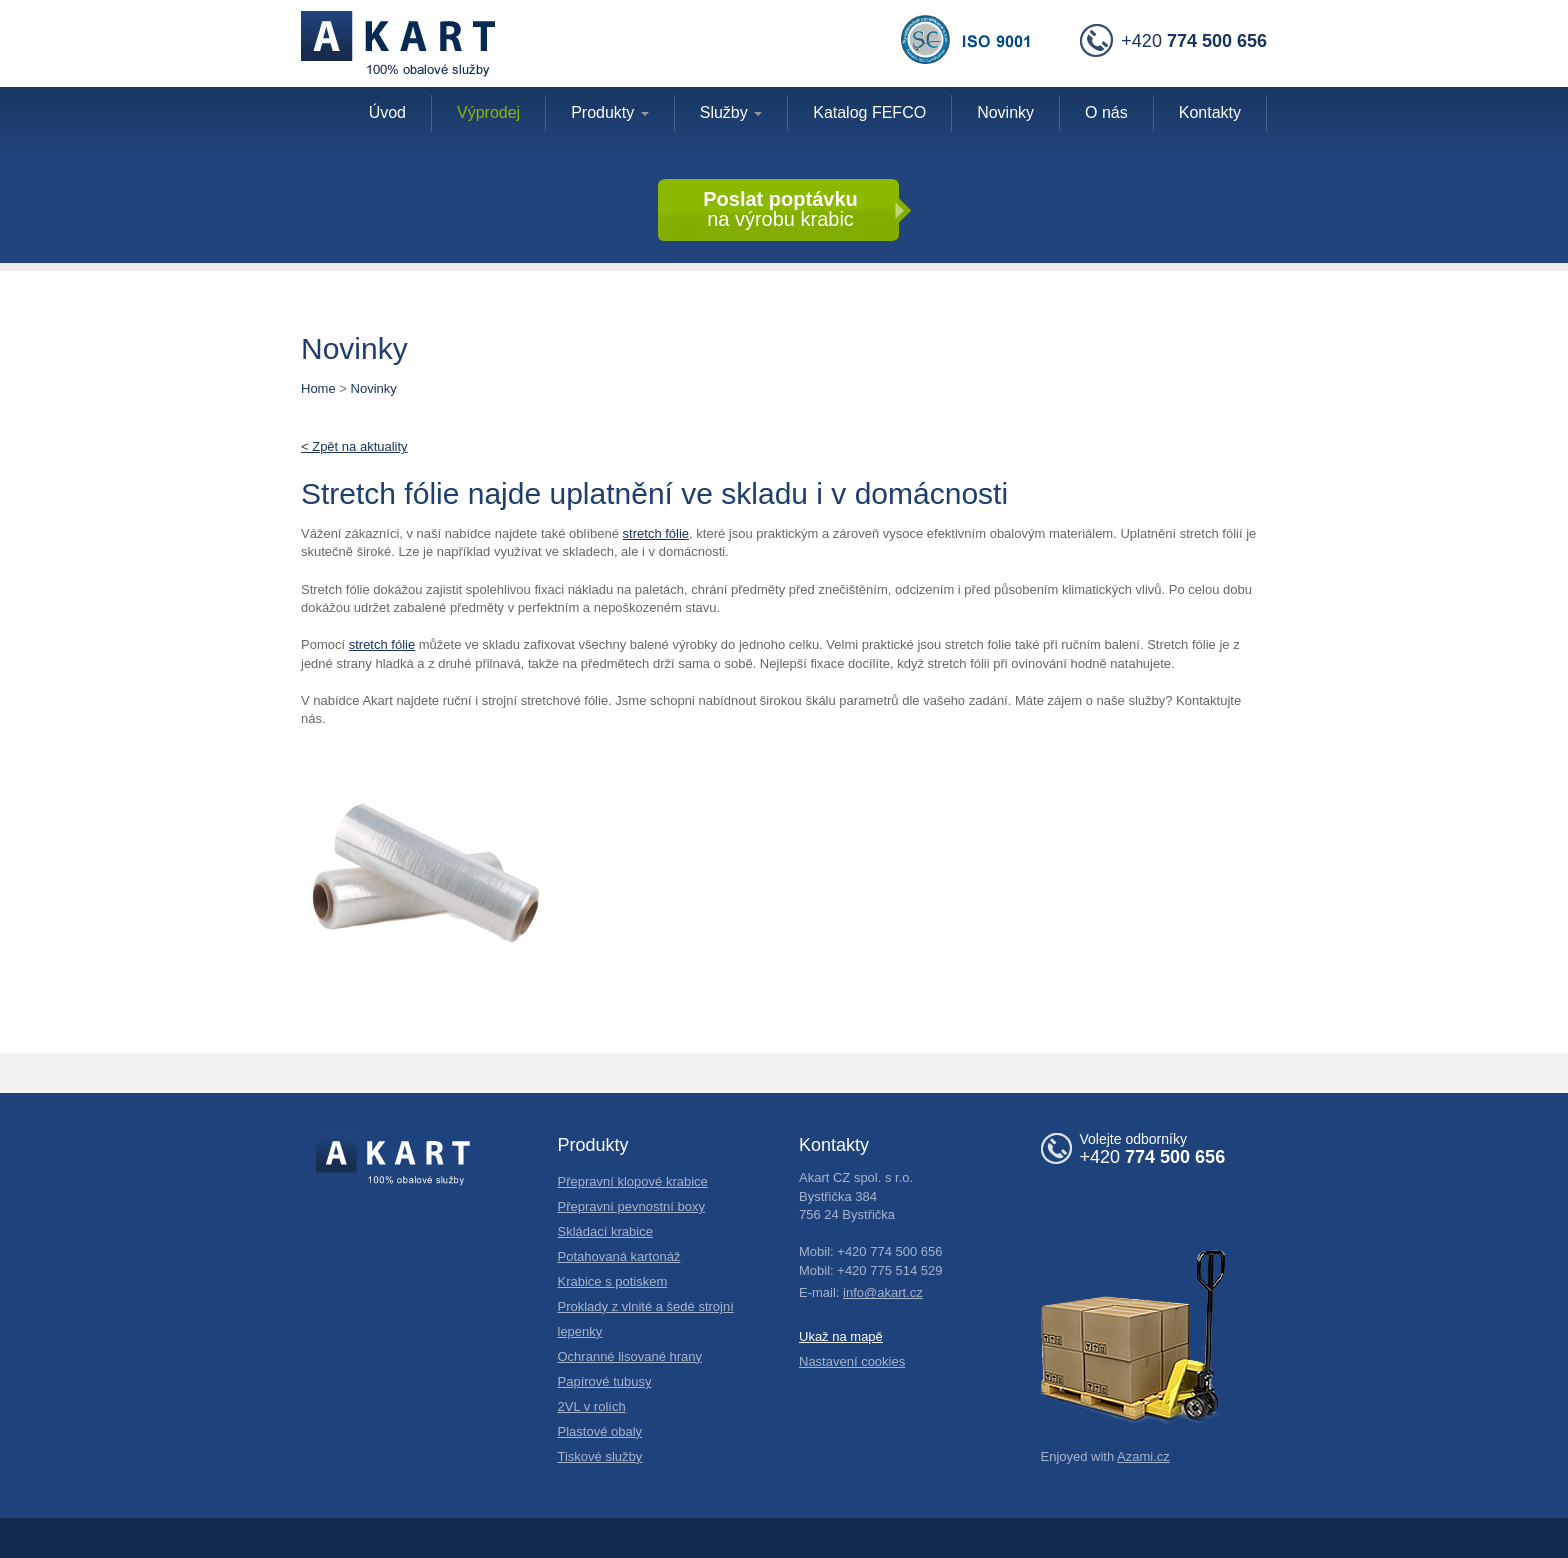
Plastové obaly (600, 1431)
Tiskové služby (600, 1456)
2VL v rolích (592, 1406)
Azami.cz (1143, 1456)
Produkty (610, 112)
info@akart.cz (883, 1292)
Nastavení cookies (852, 1361)
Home (318, 388)
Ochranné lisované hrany (630, 1356)
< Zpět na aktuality (354, 446)
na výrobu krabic (780, 209)
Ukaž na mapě (841, 1336)
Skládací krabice (605, 1231)
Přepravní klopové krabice (633, 1181)
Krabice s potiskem (613, 1281)
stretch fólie (656, 533)
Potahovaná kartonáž (619, 1256)
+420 (1173, 42)
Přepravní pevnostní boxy (631, 1206)
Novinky (374, 388)
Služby (731, 112)
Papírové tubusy (605, 1381)
